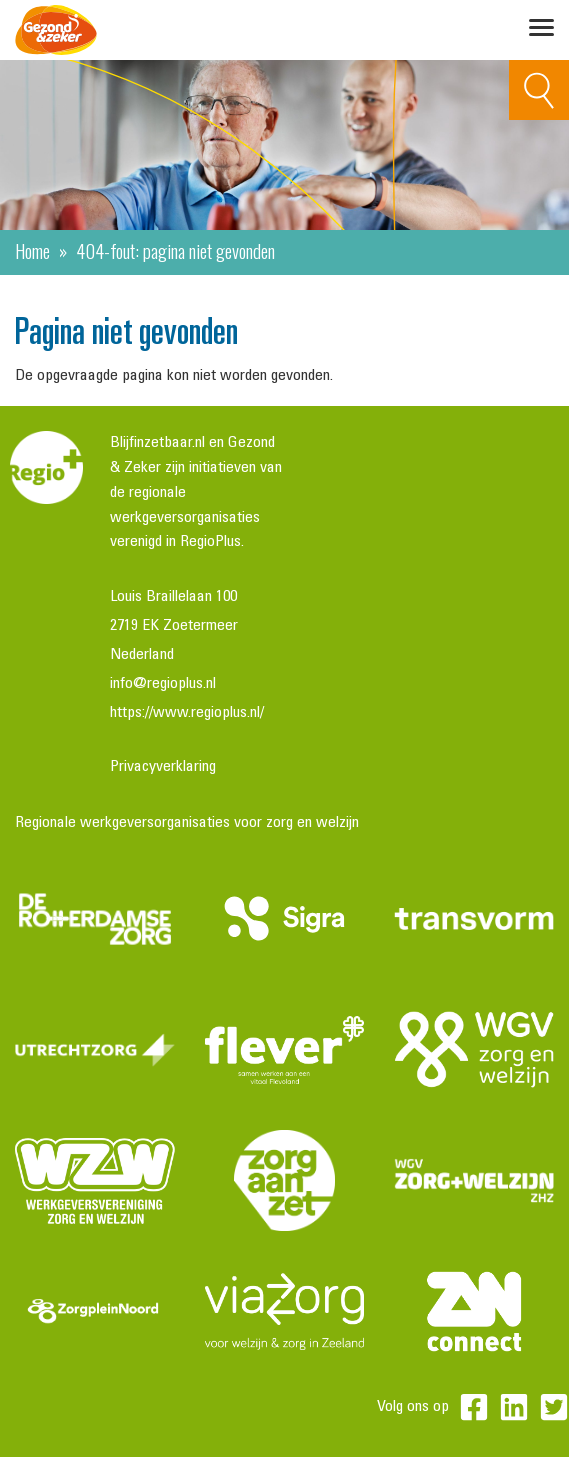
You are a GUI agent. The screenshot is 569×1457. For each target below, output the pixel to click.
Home (32, 250)
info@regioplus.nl (163, 684)
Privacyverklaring (163, 767)
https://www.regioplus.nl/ (187, 713)
